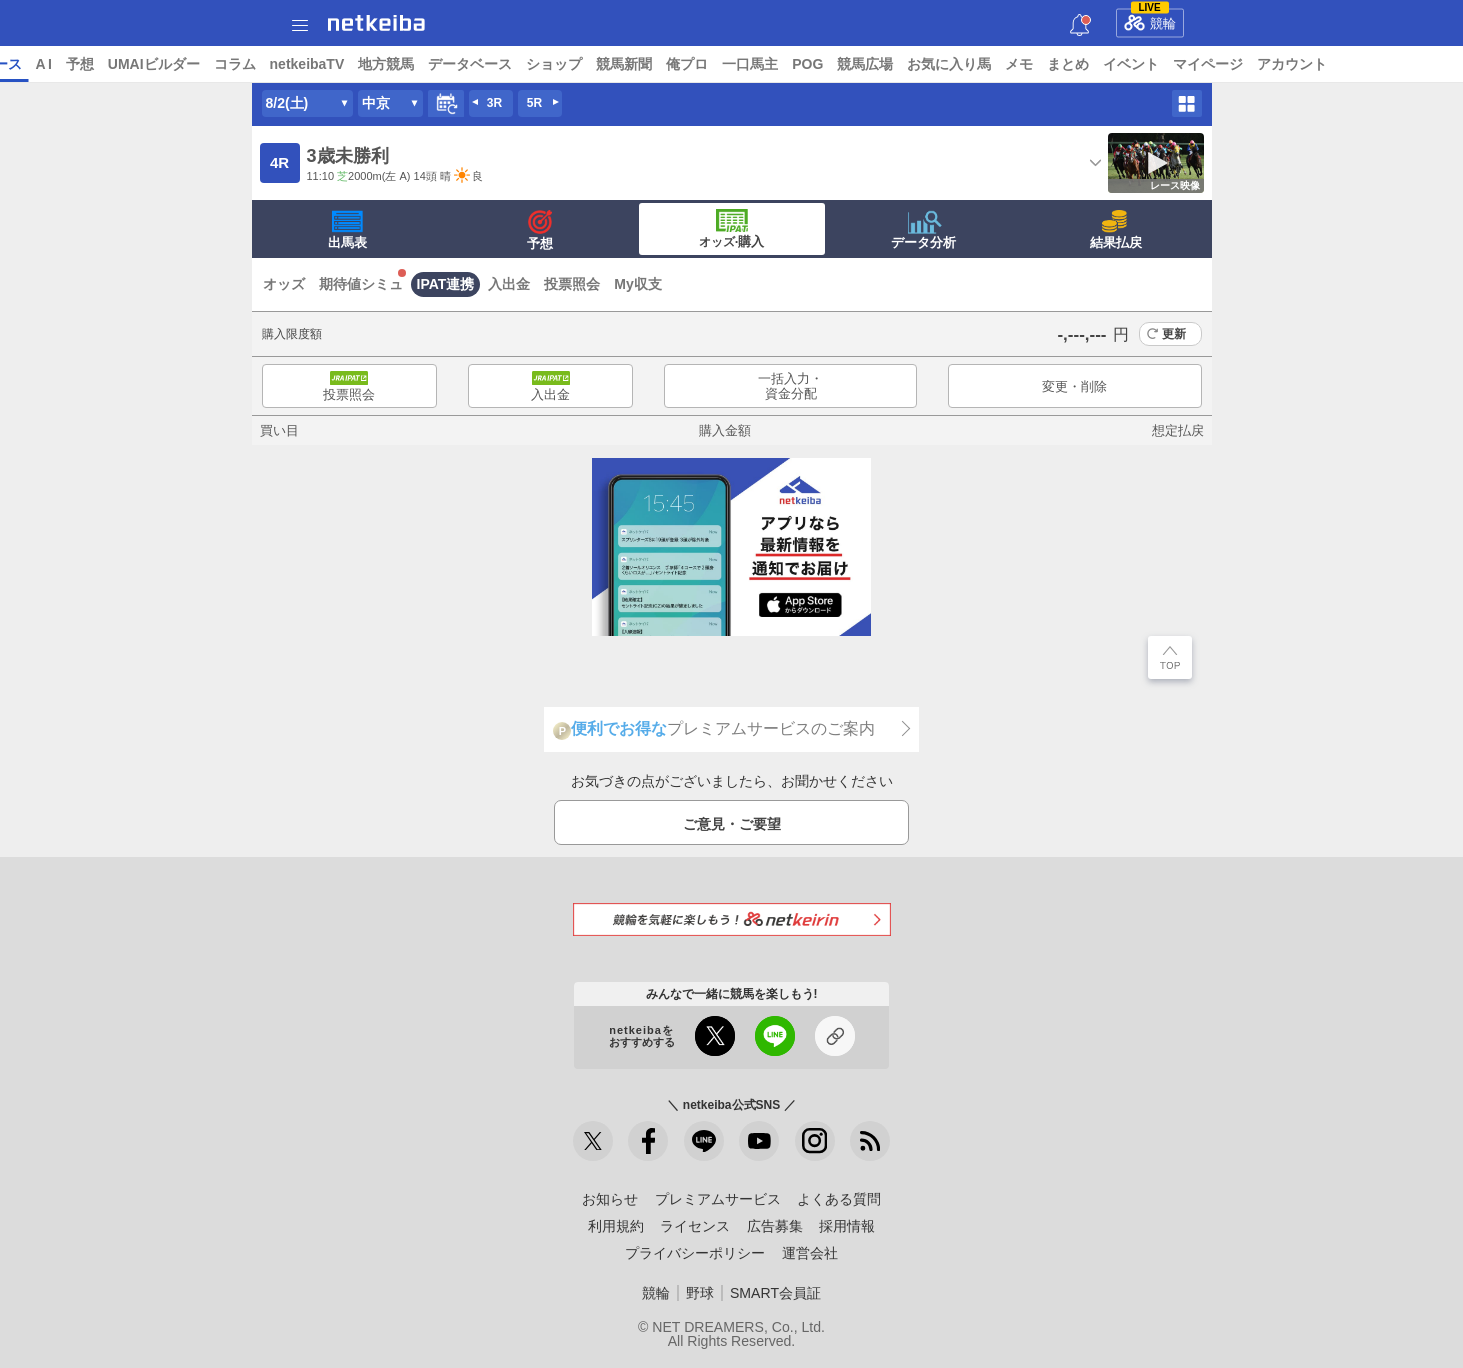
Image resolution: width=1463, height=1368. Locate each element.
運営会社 (810, 1253)
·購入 (732, 229)
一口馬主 (904, 64)
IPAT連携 (446, 284)
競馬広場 (1019, 64)
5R (534, 103)
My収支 (637, 284)
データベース (624, 64)
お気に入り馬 (1103, 64)
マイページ (1362, 64)
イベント (1285, 64)
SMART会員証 (775, 1293)
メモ (1173, 64)
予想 (233, 64)
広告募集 (775, 1226)
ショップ (708, 64)
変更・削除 (1074, 386)
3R (494, 103)
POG (961, 64)
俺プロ (841, 64)
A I (197, 64)
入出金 (509, 284)
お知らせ (610, 1199)
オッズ (284, 284)
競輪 (1150, 20)
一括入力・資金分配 (790, 386)
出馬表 (347, 230)
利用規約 (616, 1226)
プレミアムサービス (718, 1199)
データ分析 (923, 230)
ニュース (91, 64)
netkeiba (376, 23)
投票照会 (572, 284)
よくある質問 (839, 1199)
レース (154, 64)
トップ (28, 64)
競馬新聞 (778, 64)
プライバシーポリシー (695, 1253)
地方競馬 (540, 64)
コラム (388, 64)
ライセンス (695, 1226)
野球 (700, 1293)
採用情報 (847, 1226)
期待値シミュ (361, 284)
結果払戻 (1116, 230)
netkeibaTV (460, 64)
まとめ (1222, 64)
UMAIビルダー (307, 64)
